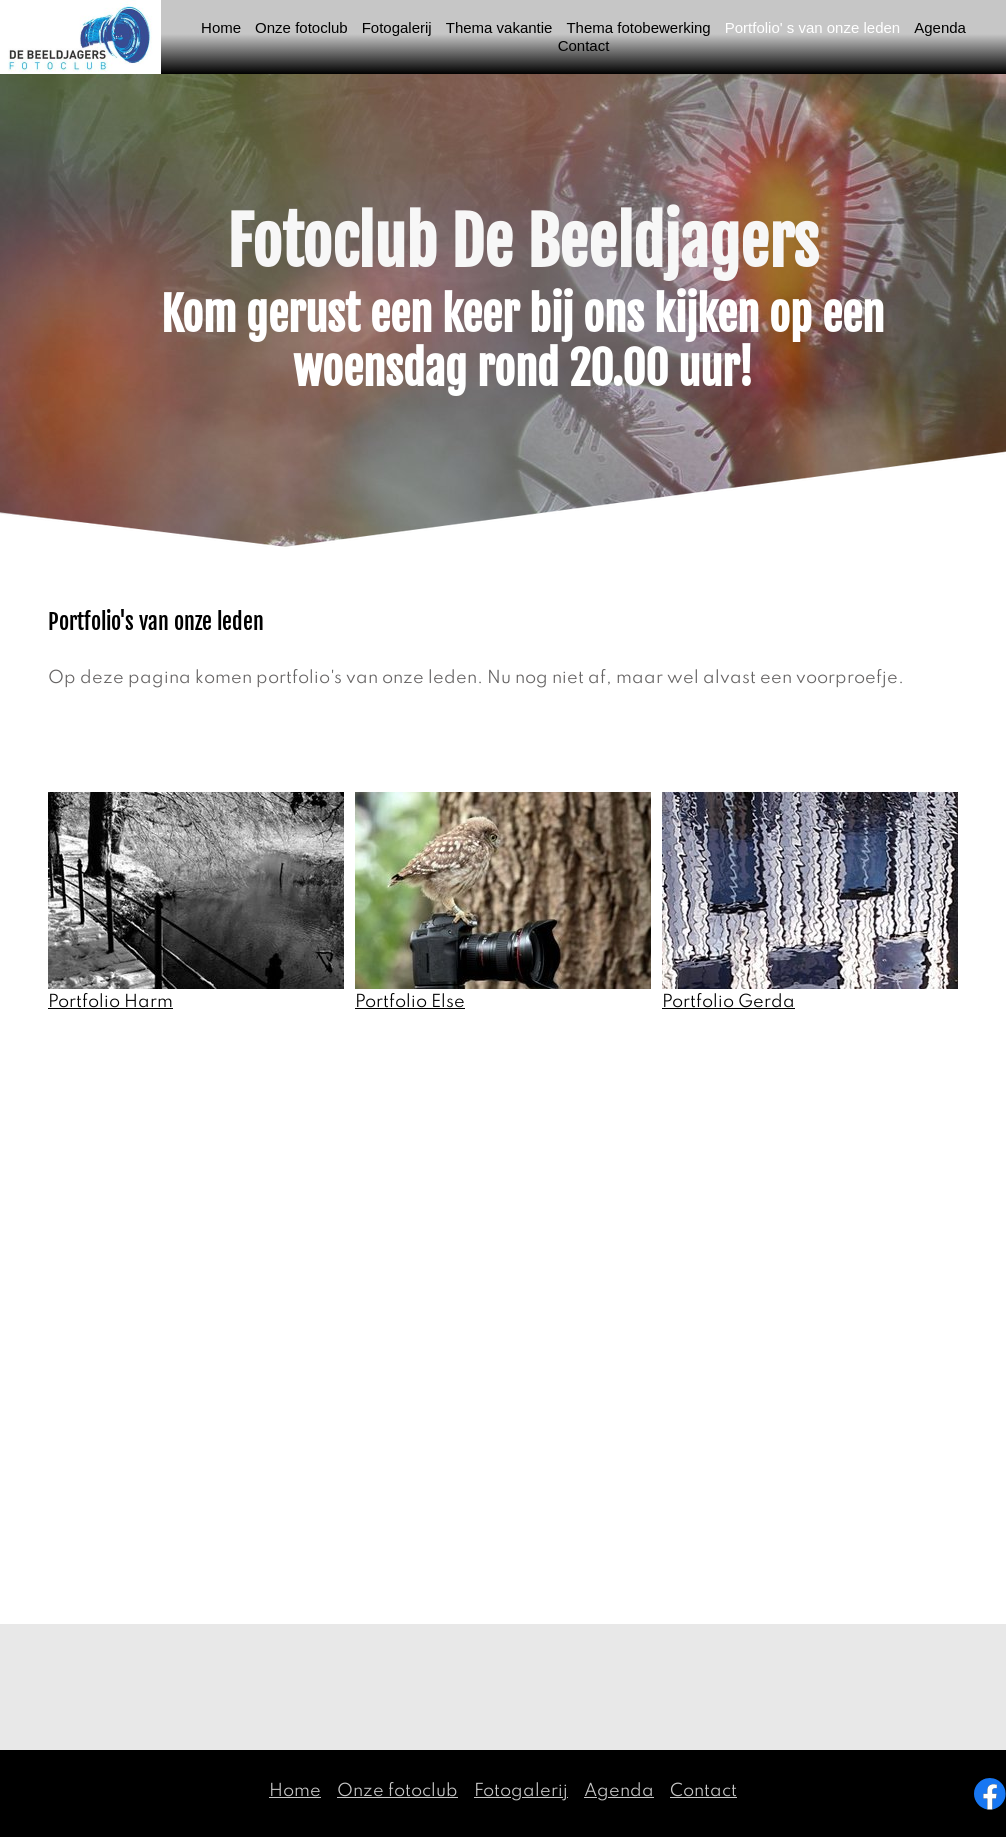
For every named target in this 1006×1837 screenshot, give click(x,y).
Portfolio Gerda (728, 1002)
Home (295, 1791)
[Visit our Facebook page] (990, 1794)
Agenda (619, 1791)
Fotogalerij (521, 1791)
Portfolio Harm (110, 1002)
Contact (703, 1791)
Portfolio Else (410, 1002)
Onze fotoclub (397, 1791)
